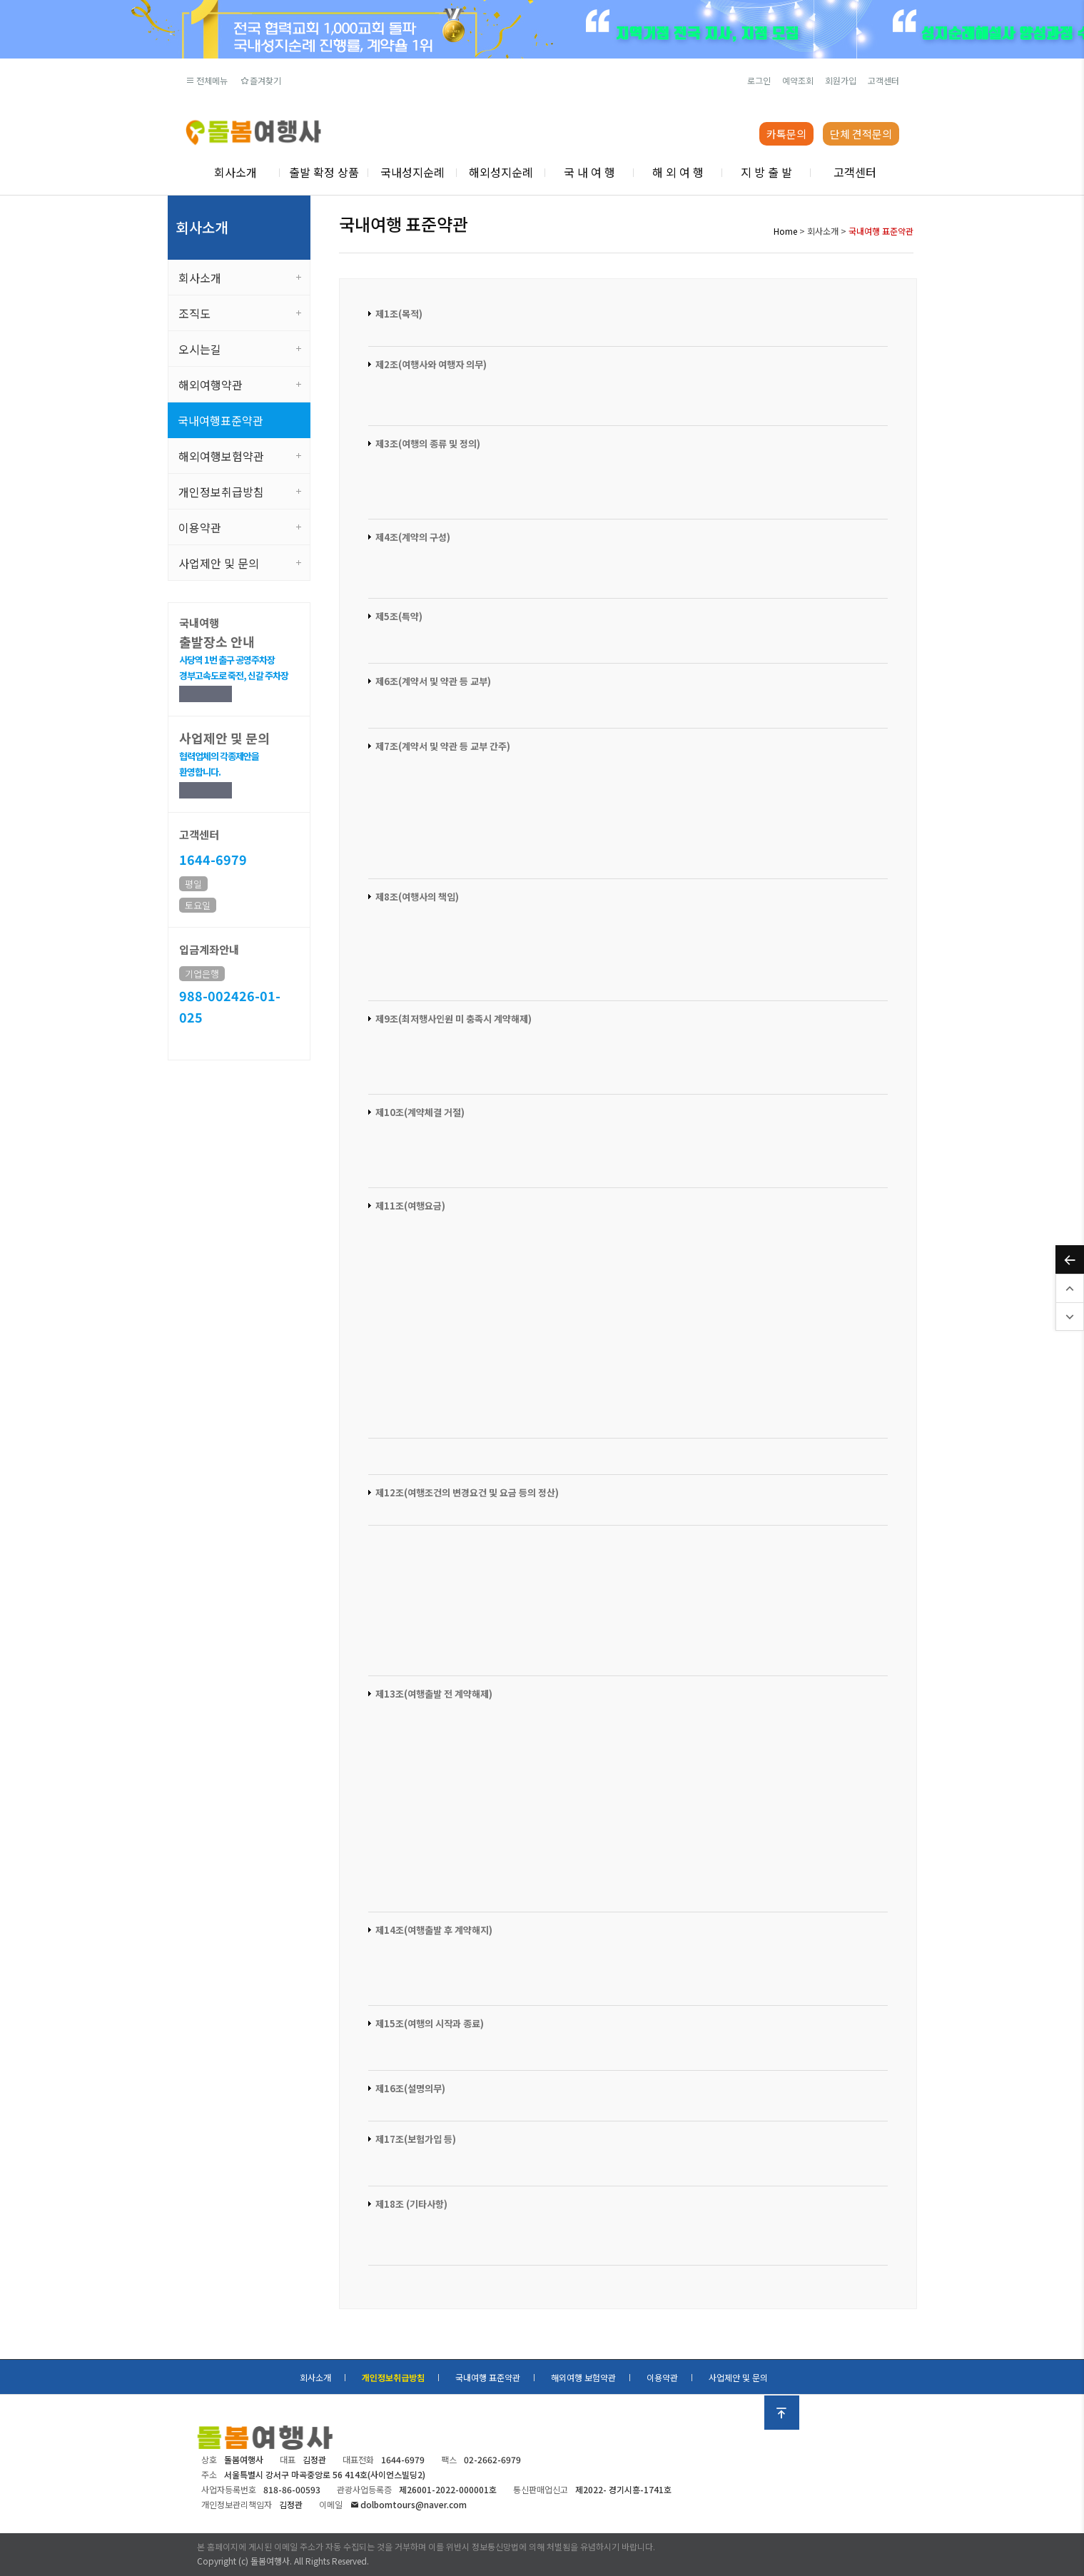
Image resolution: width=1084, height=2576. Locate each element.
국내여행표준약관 (220, 420)
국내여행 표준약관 (487, 2377)
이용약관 (199, 527)
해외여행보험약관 (221, 456)
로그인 (759, 80)
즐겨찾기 (260, 80)
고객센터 (883, 80)
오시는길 (199, 349)
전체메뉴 (207, 80)
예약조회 (798, 80)
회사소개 (235, 172)
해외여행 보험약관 (583, 2377)
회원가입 (840, 80)
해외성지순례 (501, 172)
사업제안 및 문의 (218, 563)
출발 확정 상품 (324, 172)
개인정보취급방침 (221, 491)
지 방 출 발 (766, 172)
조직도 (194, 313)
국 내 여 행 (589, 172)
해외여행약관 (210, 384)
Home (785, 231)
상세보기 (205, 694)
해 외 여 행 (678, 172)
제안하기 (205, 790)
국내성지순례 (412, 172)
